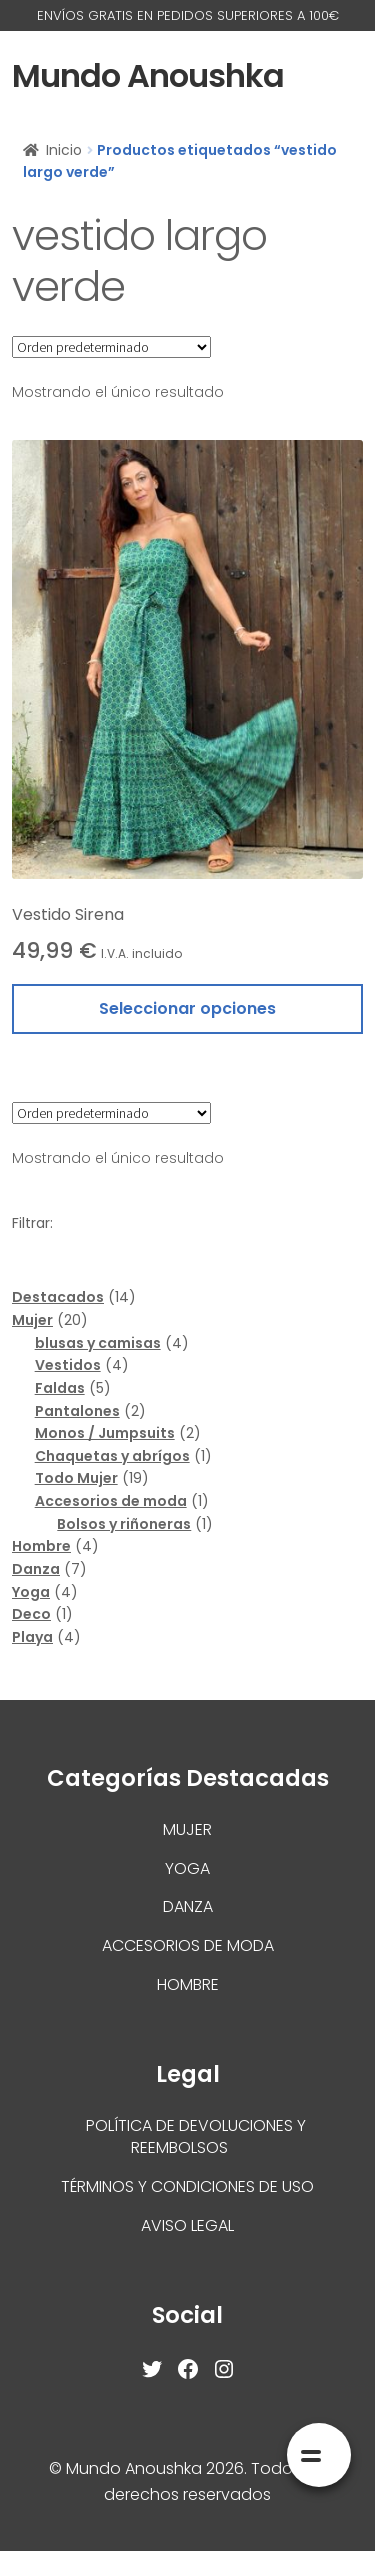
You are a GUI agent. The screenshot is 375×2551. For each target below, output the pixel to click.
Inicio (64, 150)
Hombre (188, 1984)
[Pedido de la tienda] (111, 347)
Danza (188, 1906)
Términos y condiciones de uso (187, 2186)
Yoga (187, 1868)
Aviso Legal (187, 2225)
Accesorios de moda (188, 1945)
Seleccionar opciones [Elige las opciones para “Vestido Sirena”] (187, 1008)
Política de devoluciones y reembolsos (196, 2137)
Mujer (187, 1829)
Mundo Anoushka (148, 75)
